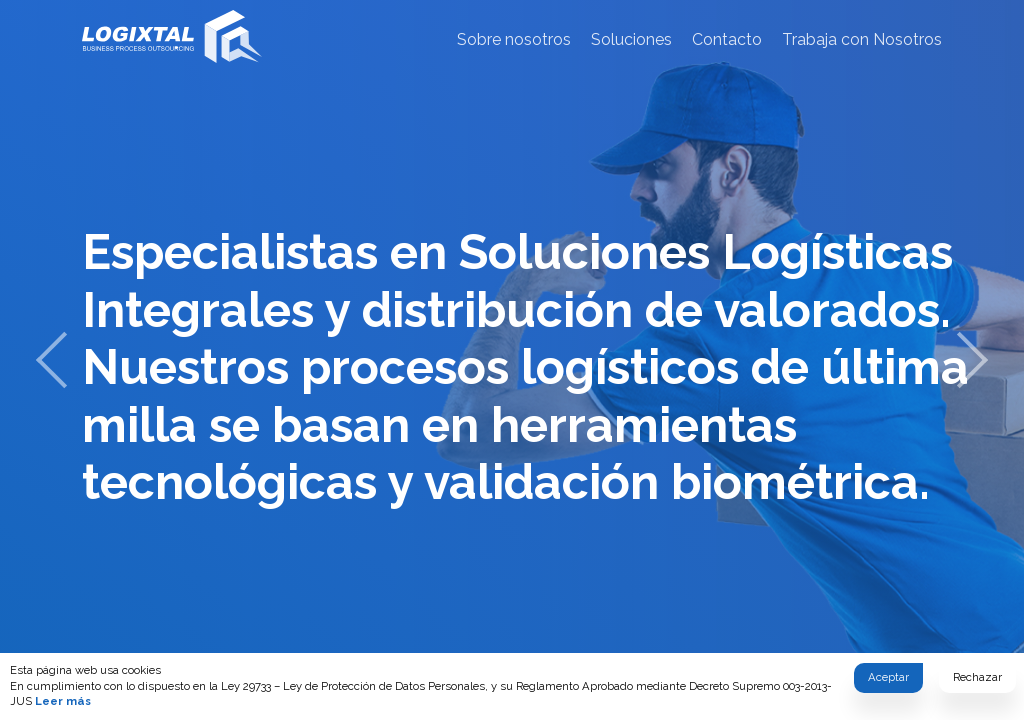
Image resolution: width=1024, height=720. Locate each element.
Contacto (727, 39)
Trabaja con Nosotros (862, 39)
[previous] (51, 360)
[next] (973, 360)
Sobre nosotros (514, 39)
